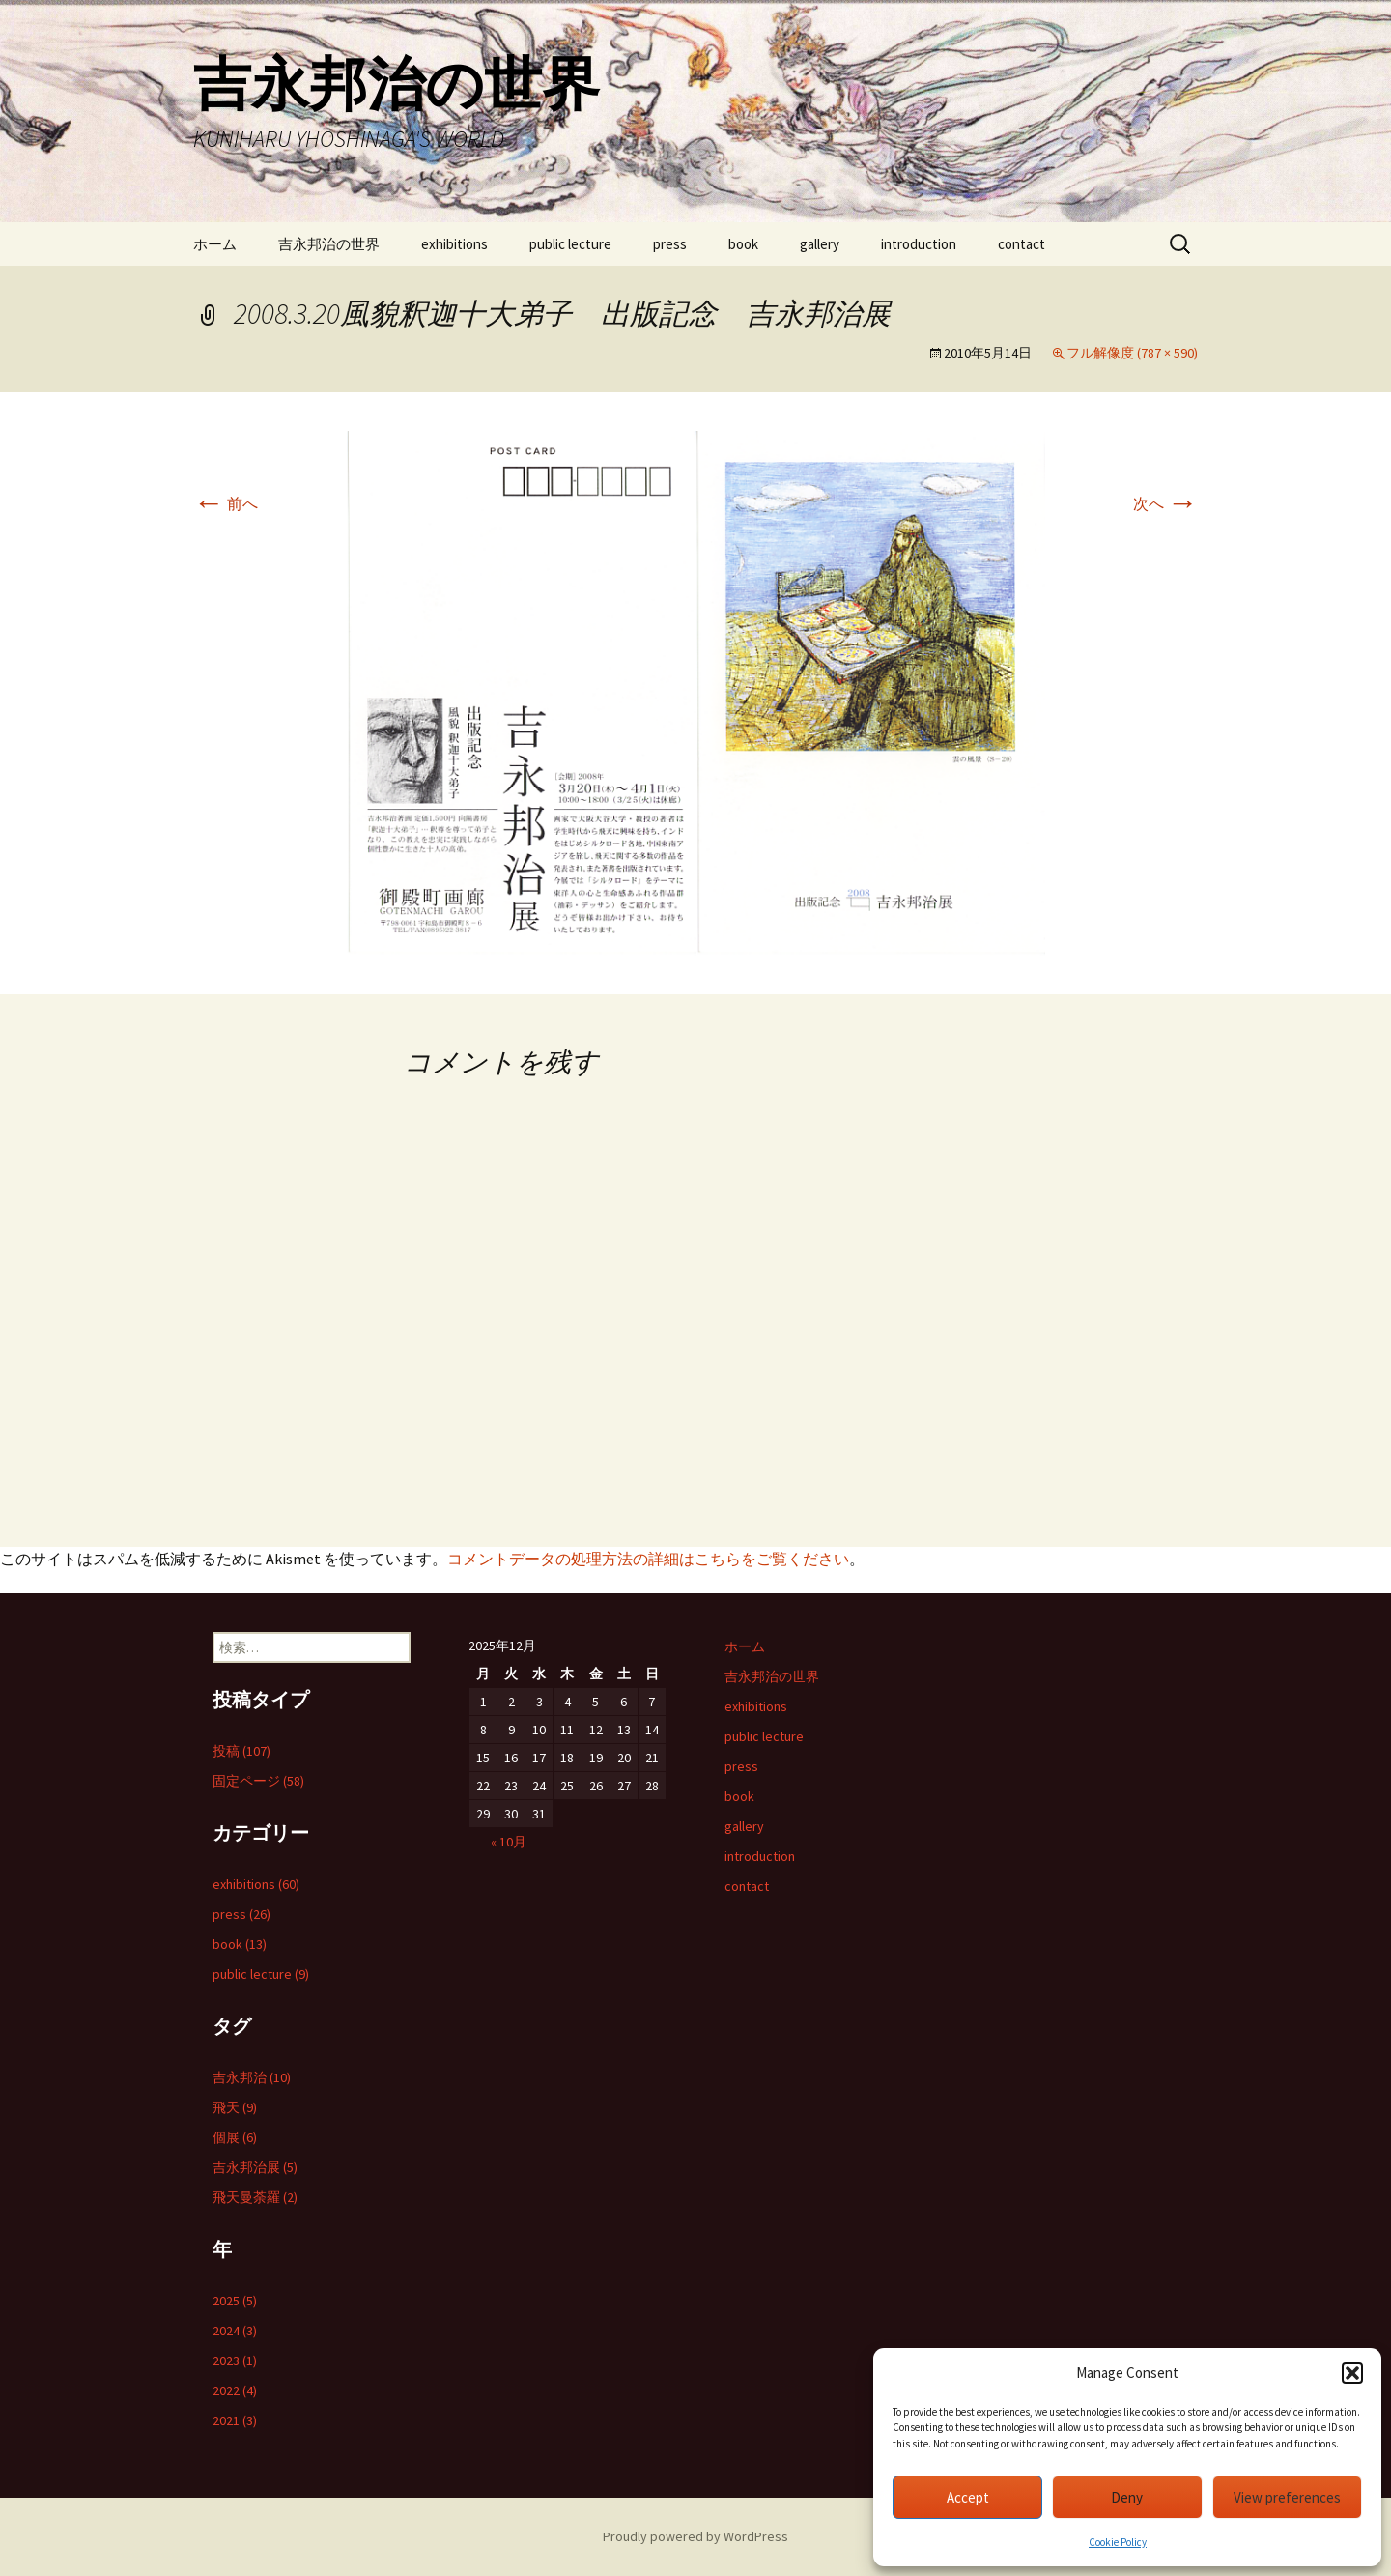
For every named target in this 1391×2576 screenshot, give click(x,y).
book (743, 244)
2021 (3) (235, 2420)
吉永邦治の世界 (329, 244)
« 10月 (508, 1841)
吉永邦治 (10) (252, 2077)
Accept (968, 2497)
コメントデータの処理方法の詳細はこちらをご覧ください (648, 1558)
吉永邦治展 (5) (255, 2167)
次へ (1165, 503)
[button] (1352, 2373)
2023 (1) (235, 2360)
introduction (918, 244)
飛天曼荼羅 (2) (255, 2197)
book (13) (240, 1944)
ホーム (215, 244)
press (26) (241, 1914)
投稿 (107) (241, 1751)
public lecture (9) (261, 1974)
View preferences (1287, 2497)
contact (1021, 244)
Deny (1127, 2497)
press (670, 244)
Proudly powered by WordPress (695, 2536)
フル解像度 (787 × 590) (1132, 352)
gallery (819, 244)
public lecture (570, 244)
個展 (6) (235, 2137)
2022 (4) (235, 2390)
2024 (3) (235, 2330)
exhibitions (454, 244)
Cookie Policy (1118, 2542)
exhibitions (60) (256, 1884)
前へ (225, 503)
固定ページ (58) (258, 1780)
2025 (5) (235, 2300)
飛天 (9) (235, 2107)
